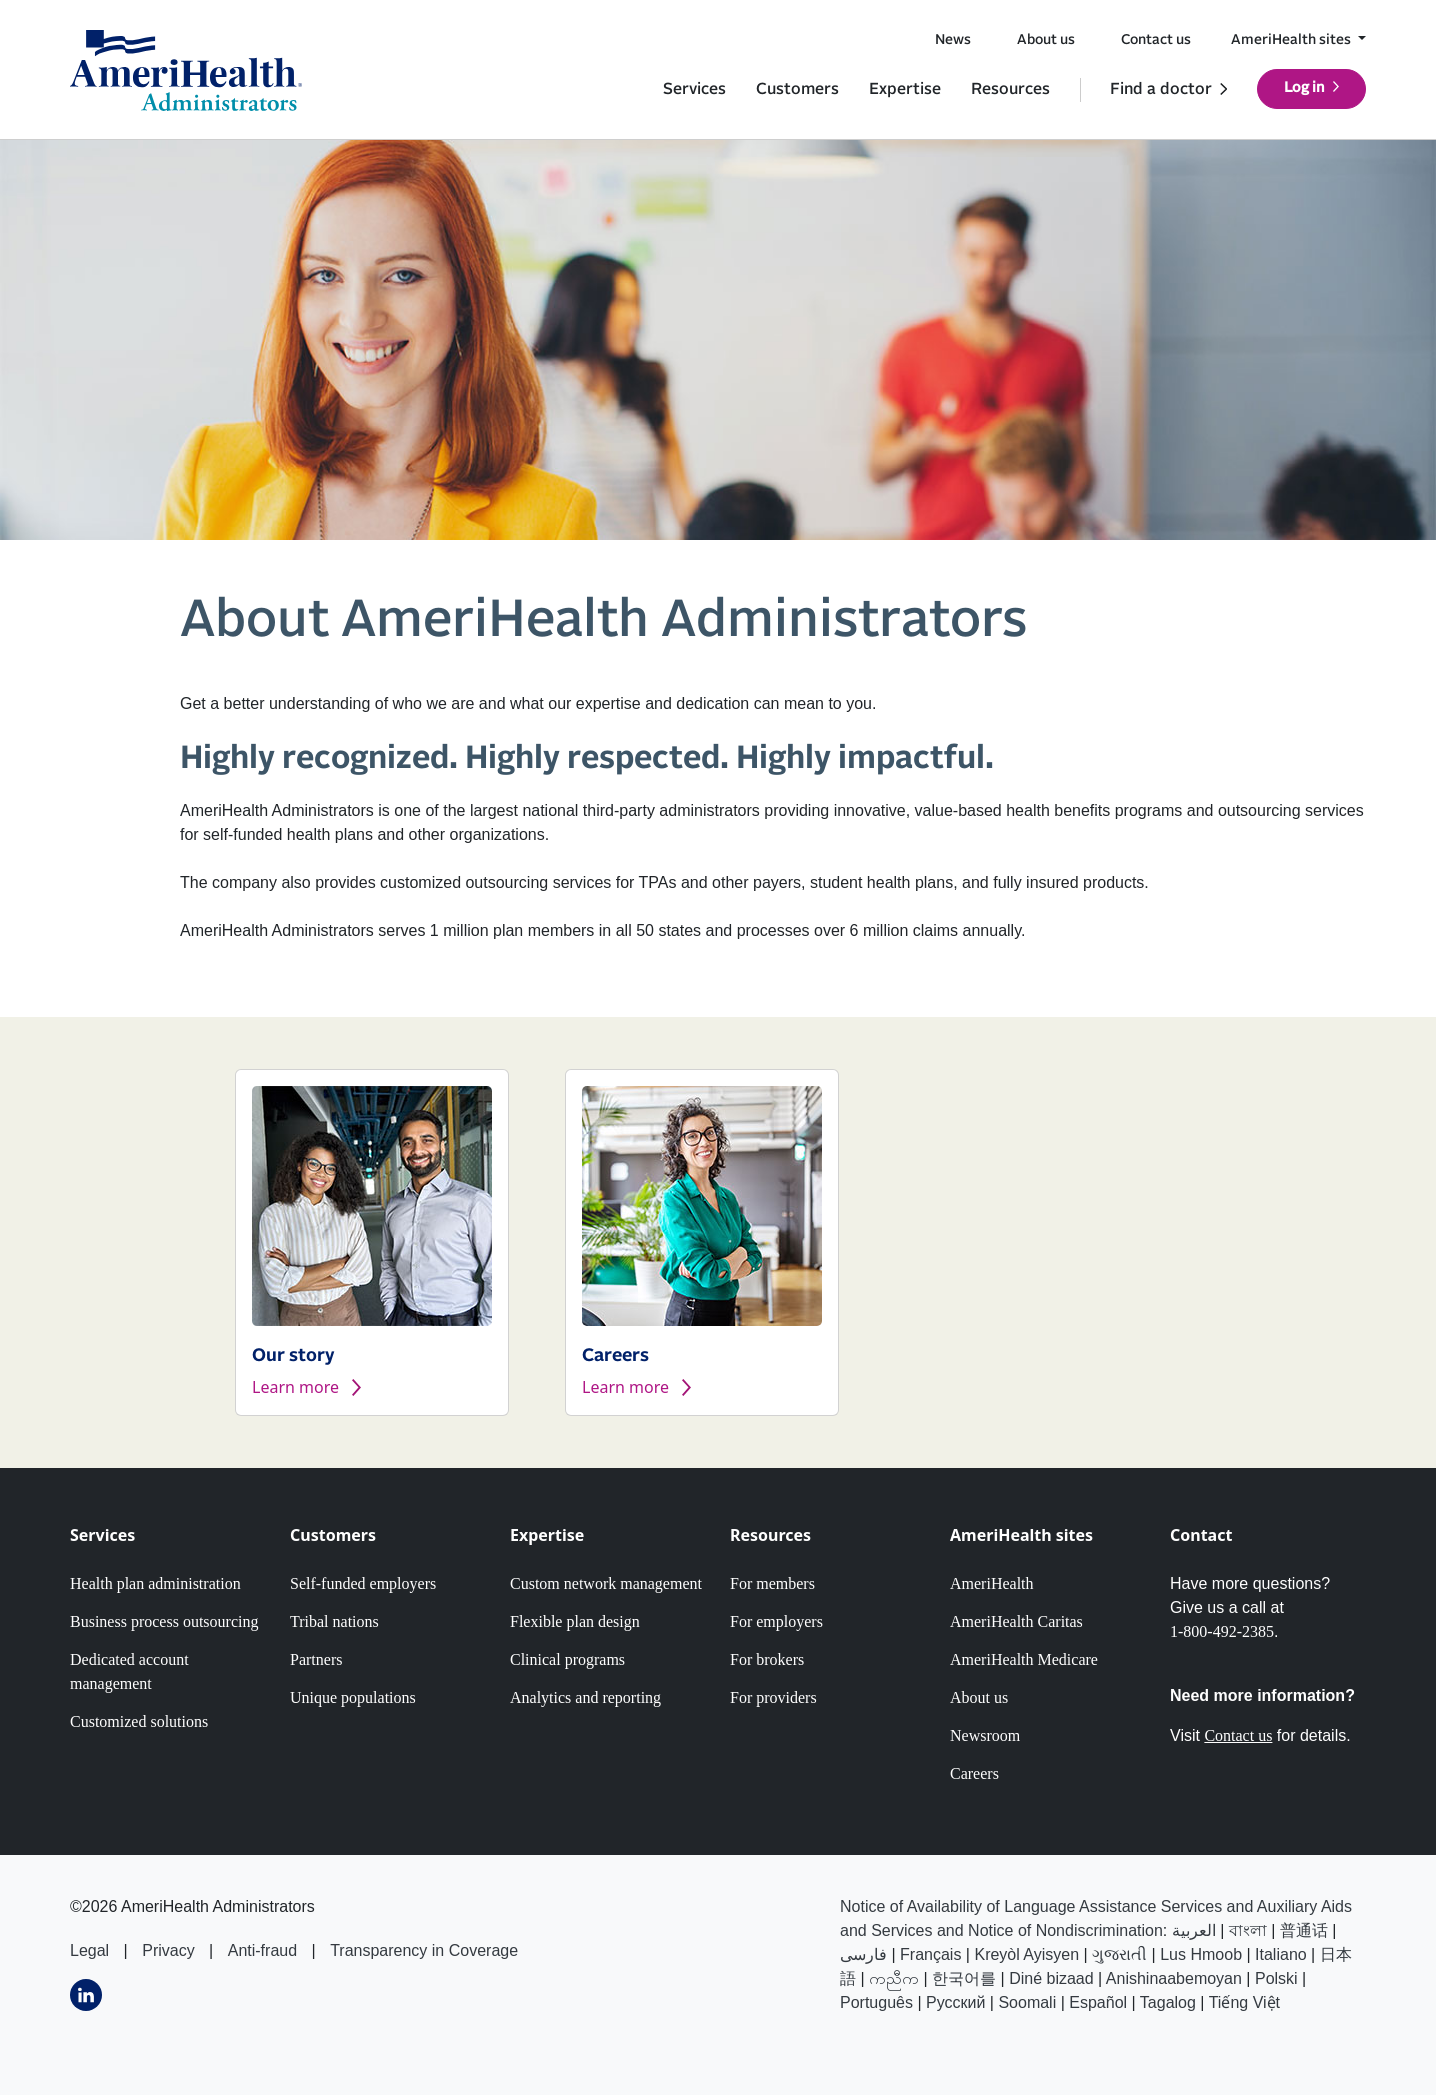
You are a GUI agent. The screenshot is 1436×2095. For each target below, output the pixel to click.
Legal (89, 1950)
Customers (797, 89)
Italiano (1281, 1954)
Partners (316, 1659)
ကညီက (894, 1978)
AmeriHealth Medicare (1024, 1659)
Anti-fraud (262, 1950)
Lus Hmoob (1201, 1954)
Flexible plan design (575, 1621)
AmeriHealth (992, 1583)
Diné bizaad (1051, 1978)
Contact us (1156, 40)
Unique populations (353, 1697)
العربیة (1194, 1930)
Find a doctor (1161, 89)
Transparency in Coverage (424, 1950)
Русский (955, 2002)
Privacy (168, 1950)
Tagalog (1168, 2002)
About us (1046, 40)
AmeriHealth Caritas (1016, 1621)
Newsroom (985, 1735)
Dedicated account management (129, 1671)
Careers (974, 1773)
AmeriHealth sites (1292, 40)
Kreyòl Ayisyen (1026, 1954)
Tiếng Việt (1244, 2002)
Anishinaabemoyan (1174, 1978)
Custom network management (606, 1583)
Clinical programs (567, 1659)
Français (930, 1954)
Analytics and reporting (585, 1697)
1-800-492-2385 (1222, 1631)
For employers (776, 1621)
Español (1098, 2002)
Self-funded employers (363, 1583)
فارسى (863, 1954)
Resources (1010, 89)
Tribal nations (334, 1621)
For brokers (767, 1659)
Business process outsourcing (164, 1621)
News (953, 40)
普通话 (1304, 1930)
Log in (1304, 88)
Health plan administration (155, 1583)
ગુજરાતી (1119, 1954)
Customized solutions (139, 1721)
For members (772, 1583)
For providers (773, 1697)
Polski (1276, 1978)
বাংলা (1248, 1930)
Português (876, 2002)
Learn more (295, 1387)
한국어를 (964, 1978)
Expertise (905, 89)
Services (694, 89)
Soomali (1027, 2002)
